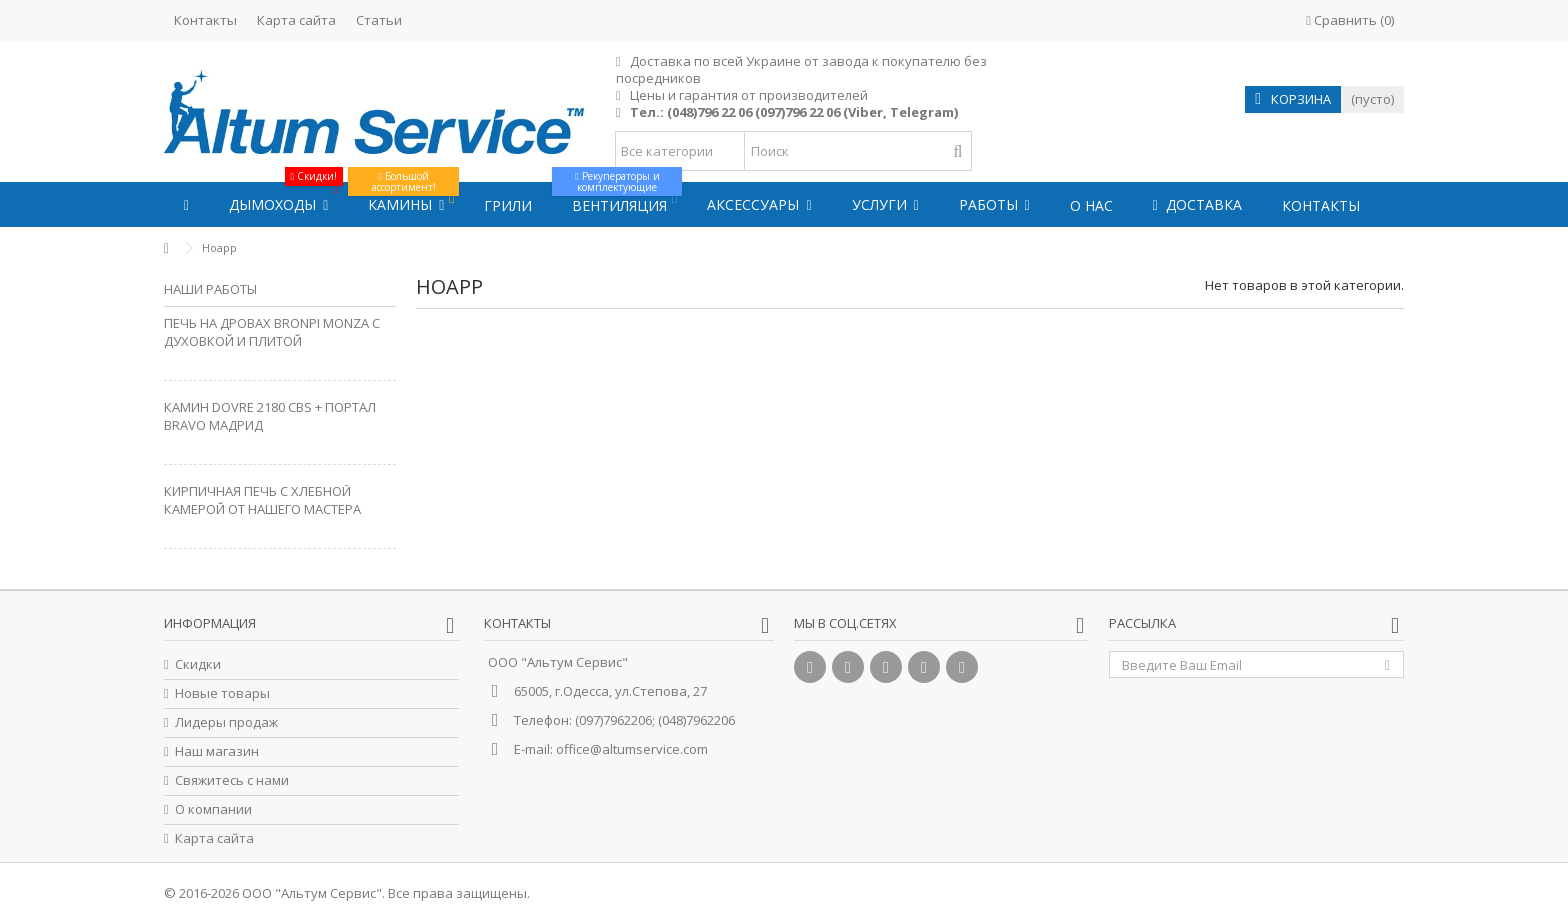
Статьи (379, 20)
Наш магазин (217, 751)
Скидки (198, 664)
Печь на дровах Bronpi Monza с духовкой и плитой (272, 332)
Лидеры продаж (226, 722)
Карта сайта (296, 20)
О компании (213, 809)
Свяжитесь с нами (232, 780)
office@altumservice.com (632, 749)
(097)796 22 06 (797, 112)
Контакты (205, 20)
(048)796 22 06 (709, 112)
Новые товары (222, 693)
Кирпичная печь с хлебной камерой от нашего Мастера (262, 500)
